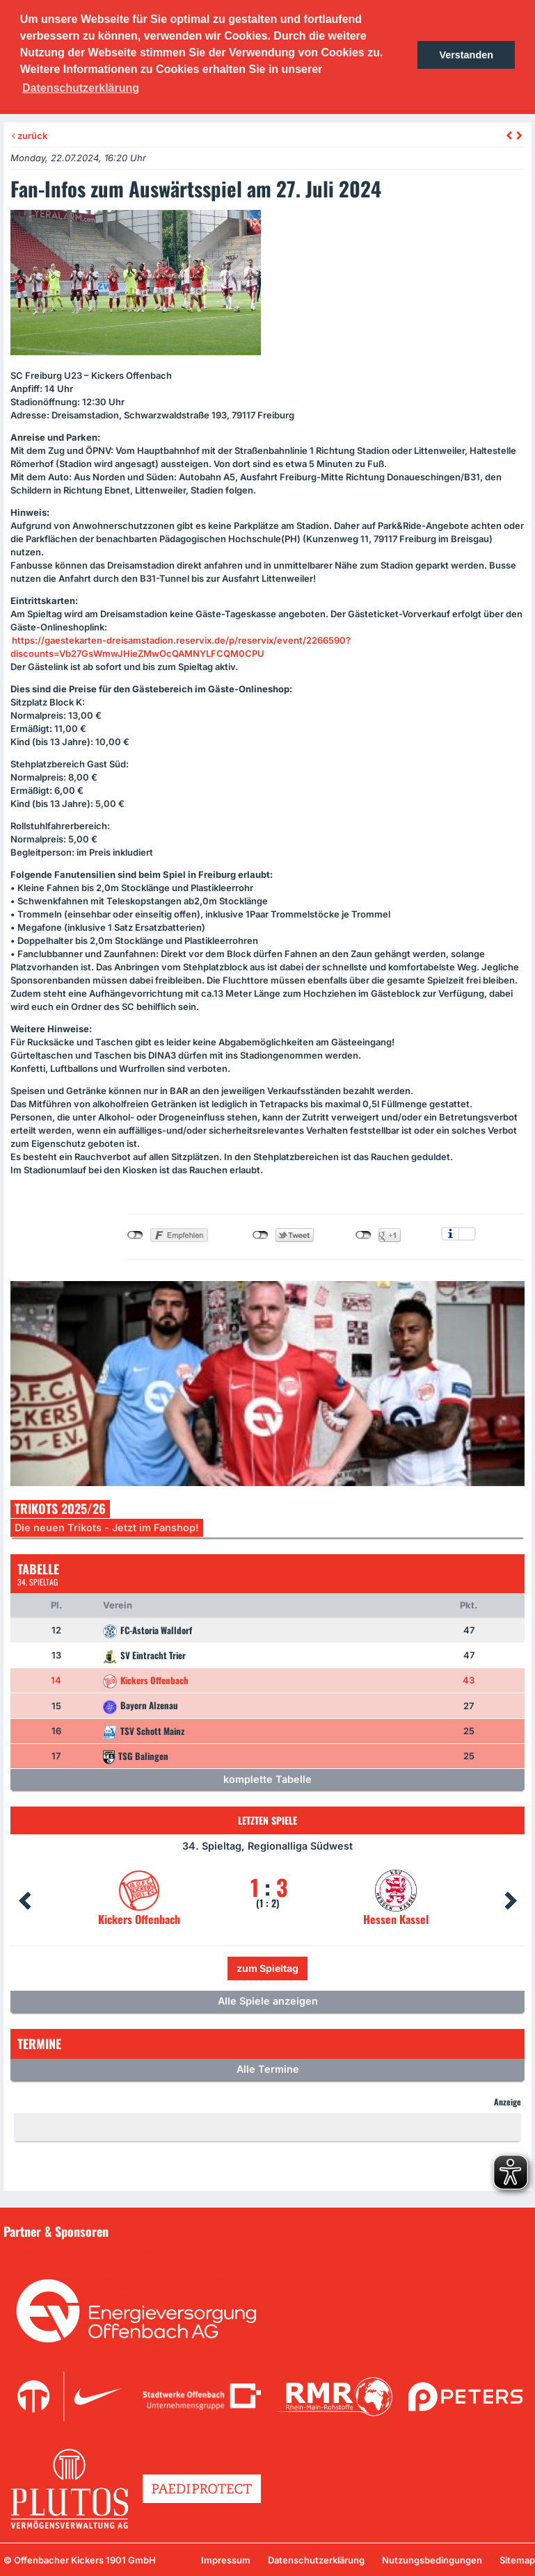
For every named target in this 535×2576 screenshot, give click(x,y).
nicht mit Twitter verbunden (261, 1235)
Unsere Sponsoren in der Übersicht (89, 2251)
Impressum (225, 2560)
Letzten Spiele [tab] (267, 1820)
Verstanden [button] (466, 54)
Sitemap (517, 2560)
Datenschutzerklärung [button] (80, 88)
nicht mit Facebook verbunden (135, 1235)
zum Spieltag (267, 1968)
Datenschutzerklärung (316, 2560)
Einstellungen (467, 1234)
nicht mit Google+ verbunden (364, 1235)
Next (511, 1901)
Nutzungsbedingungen (432, 2560)
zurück (29, 135)
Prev (24, 1901)
